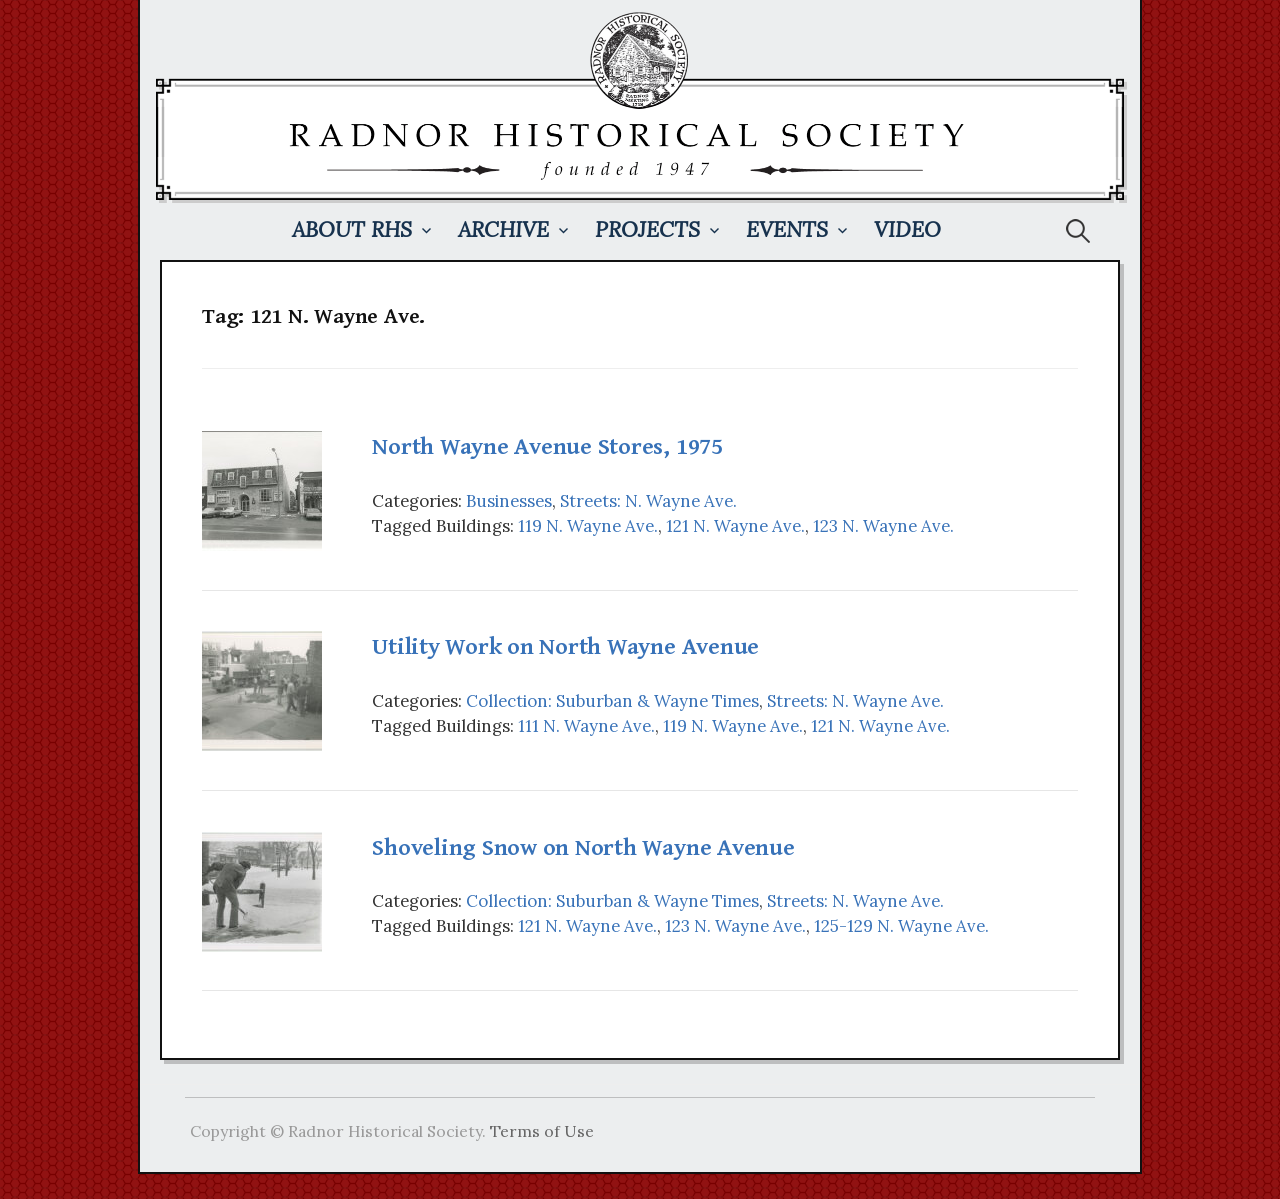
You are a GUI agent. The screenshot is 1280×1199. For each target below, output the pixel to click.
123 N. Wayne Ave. (883, 526)
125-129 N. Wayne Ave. (901, 926)
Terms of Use (542, 1131)
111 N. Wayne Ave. (586, 726)
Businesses (509, 501)
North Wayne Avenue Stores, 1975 (547, 447)
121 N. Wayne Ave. (735, 526)
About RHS (352, 229)
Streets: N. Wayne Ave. (648, 501)
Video (907, 229)
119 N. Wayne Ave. (588, 526)
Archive (503, 229)
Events (787, 229)
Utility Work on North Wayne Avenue (565, 647)
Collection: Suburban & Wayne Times (612, 701)
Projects (647, 229)
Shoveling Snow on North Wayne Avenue (583, 848)
